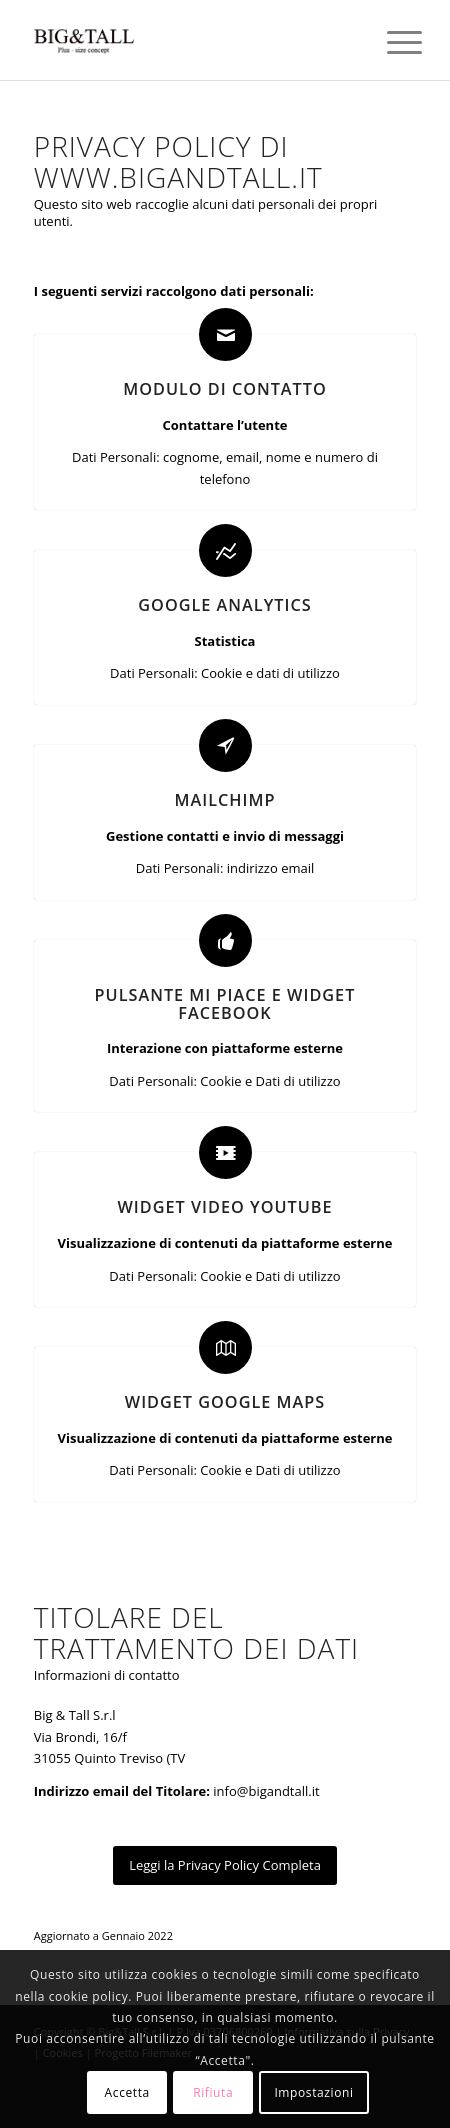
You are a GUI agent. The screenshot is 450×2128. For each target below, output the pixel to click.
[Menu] (389, 42)
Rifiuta (213, 2092)
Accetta (127, 2092)
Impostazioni (313, 2092)
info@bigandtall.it (266, 1791)
